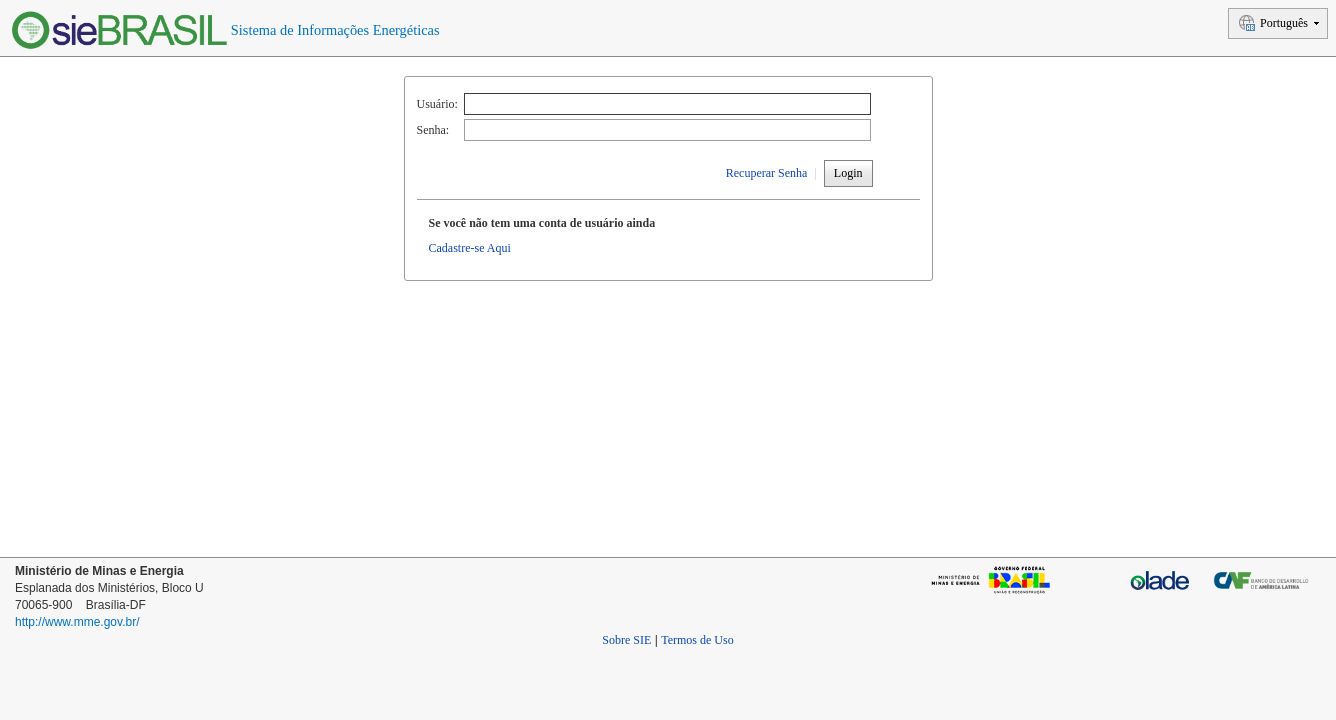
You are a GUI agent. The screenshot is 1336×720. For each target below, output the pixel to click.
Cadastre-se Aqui (470, 248)
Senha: (433, 130)
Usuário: (437, 104)
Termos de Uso (697, 640)
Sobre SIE (626, 640)
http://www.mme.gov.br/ (77, 622)
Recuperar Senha (767, 173)
